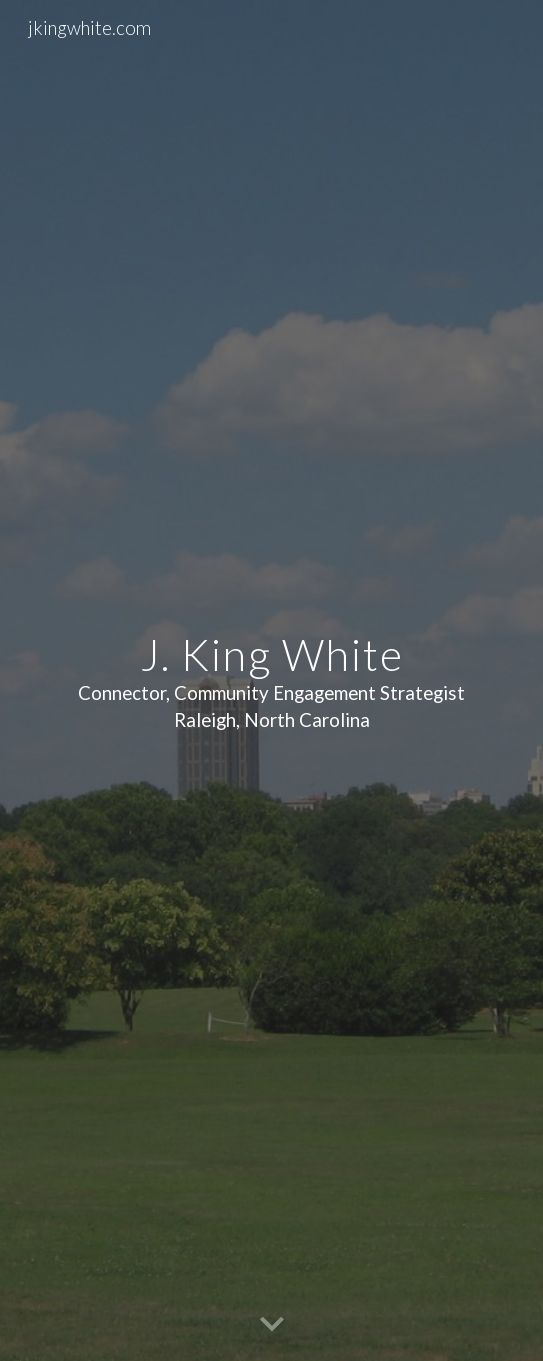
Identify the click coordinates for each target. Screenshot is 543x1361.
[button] (272, 1325)
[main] (271, 680)
